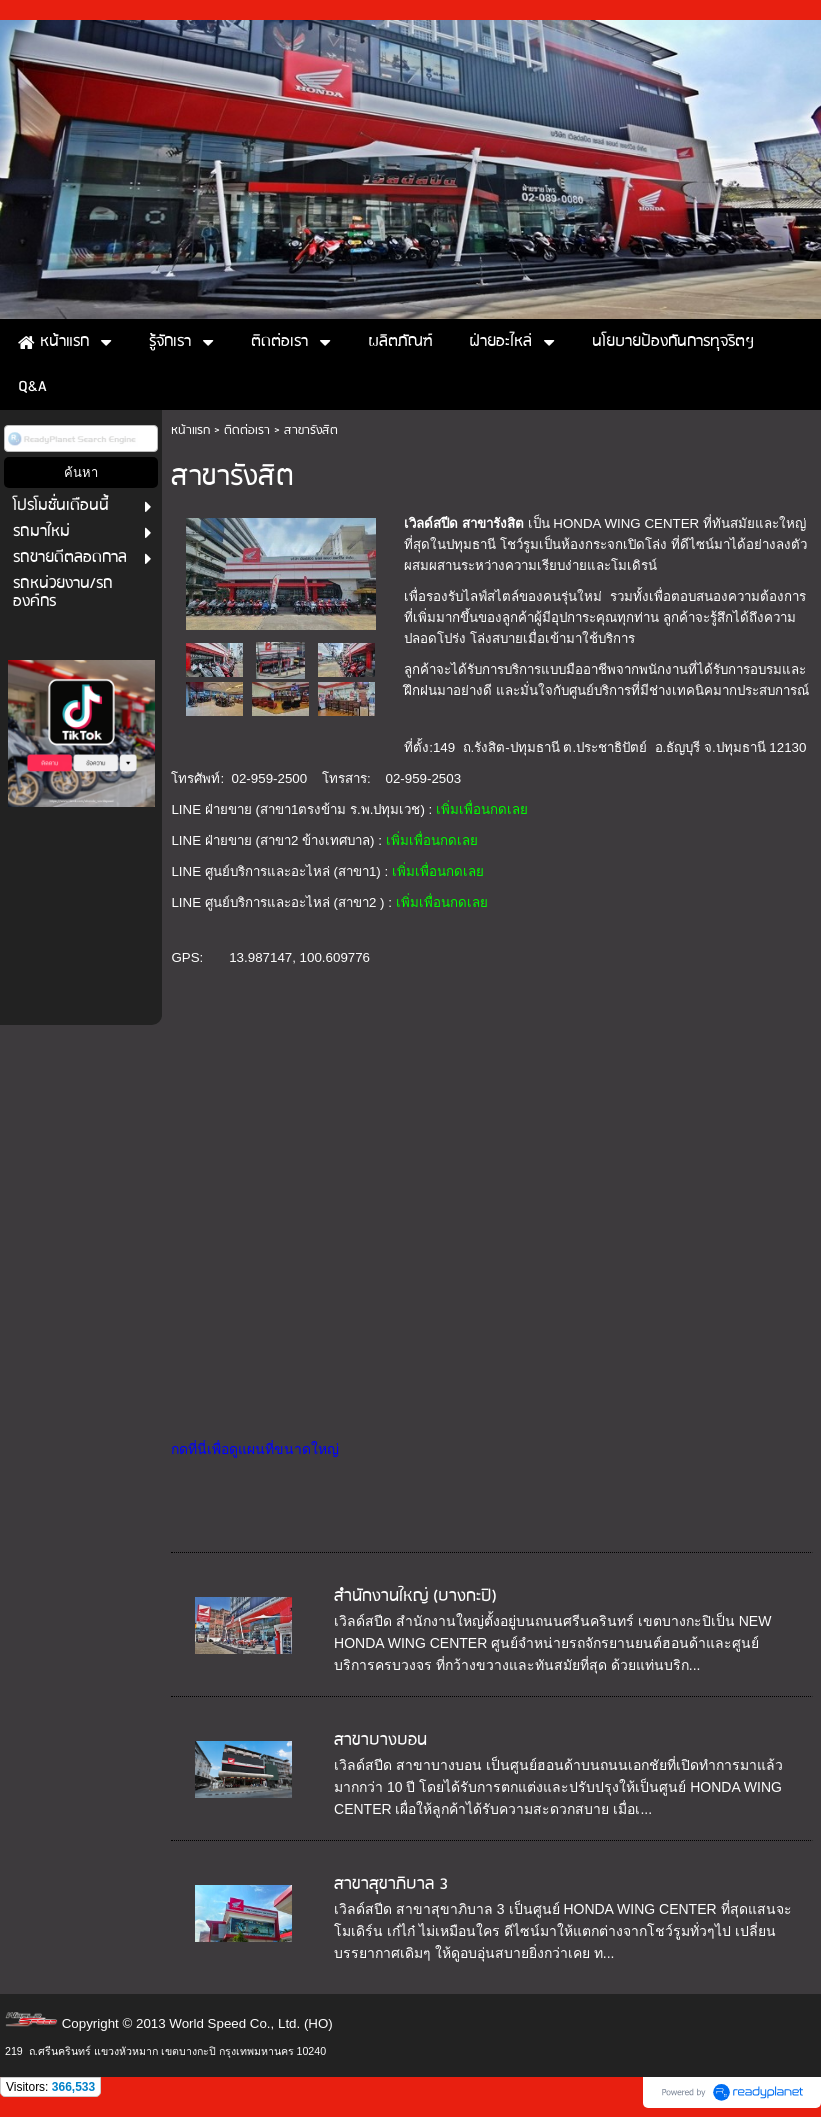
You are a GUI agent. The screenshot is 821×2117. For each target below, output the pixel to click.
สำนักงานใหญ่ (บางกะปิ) (415, 1596)
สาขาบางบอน (380, 1740)
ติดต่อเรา (247, 430)
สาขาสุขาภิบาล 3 (391, 1884)
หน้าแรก (190, 430)
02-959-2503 (423, 778)
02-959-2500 (270, 778)
